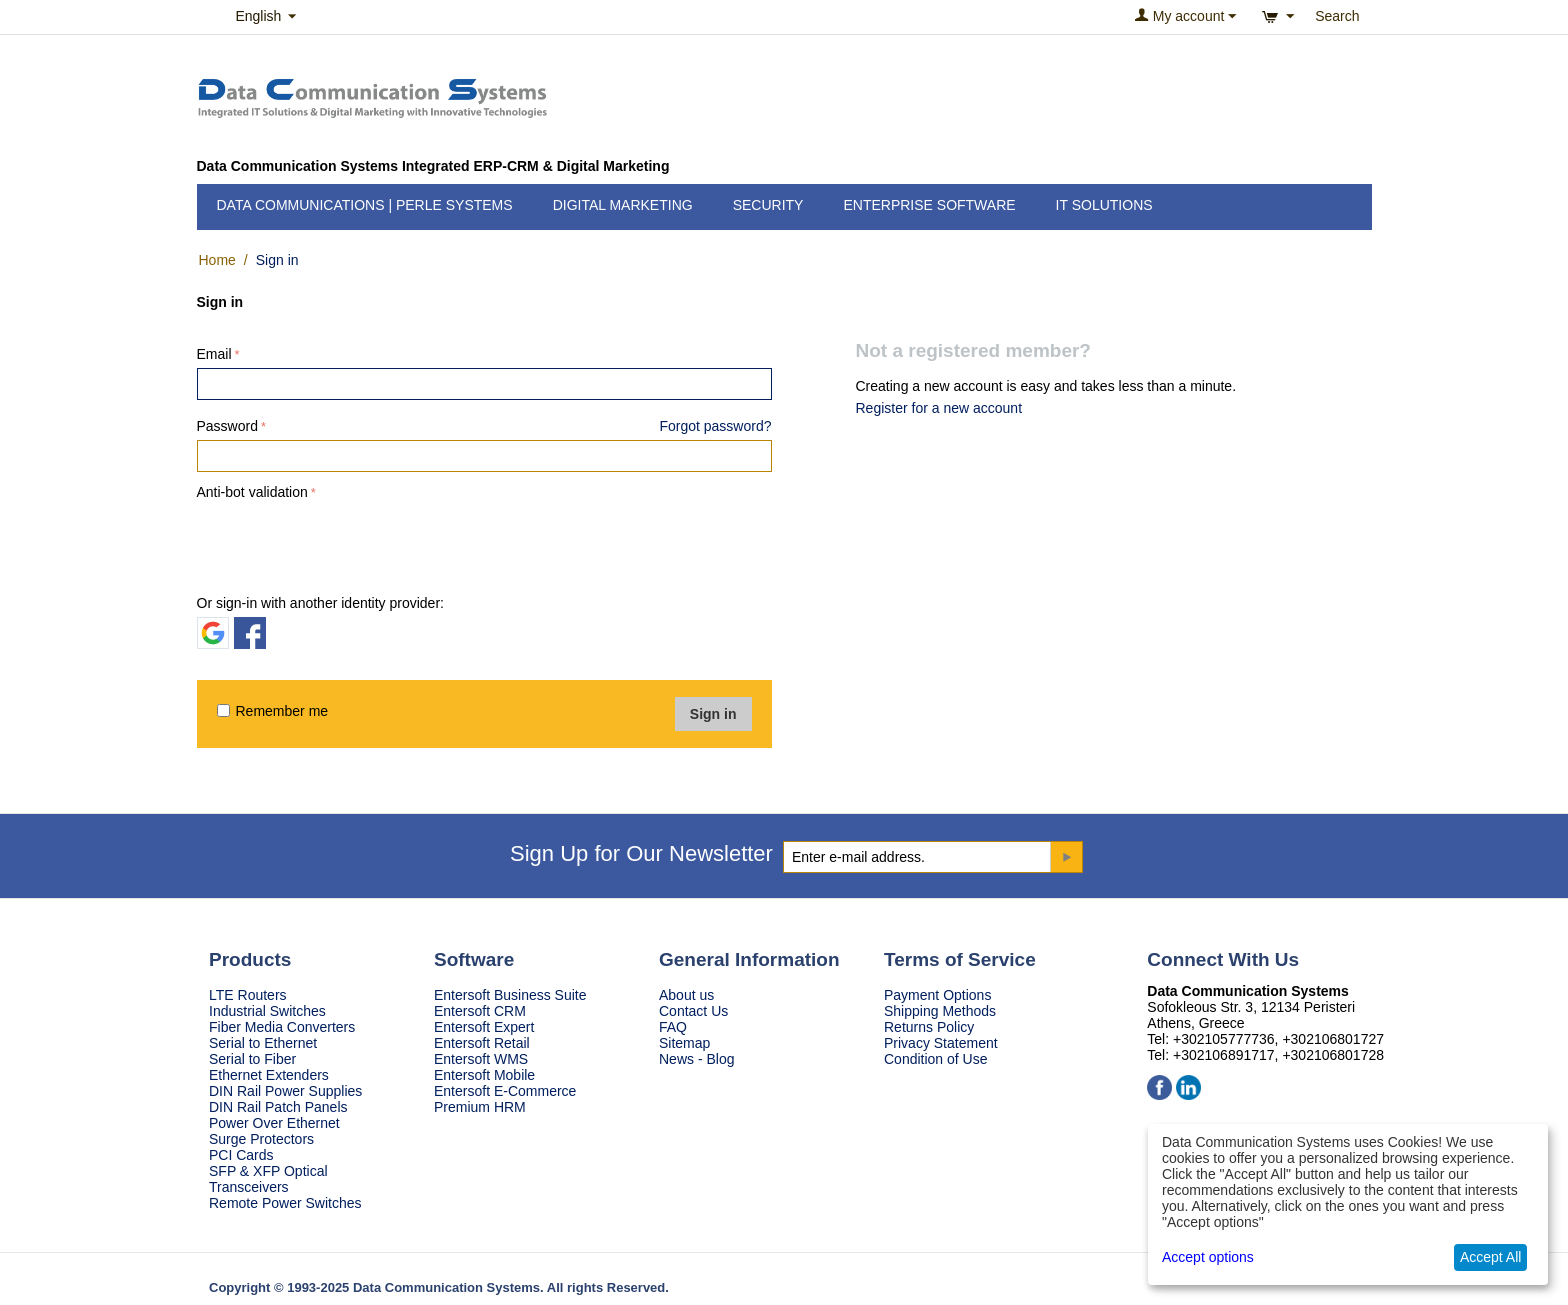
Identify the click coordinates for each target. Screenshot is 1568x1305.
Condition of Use (936, 1059)
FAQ (673, 1027)
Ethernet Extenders (269, 1075)
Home (217, 260)
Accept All (1490, 1257)
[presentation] (349, 544)
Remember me (273, 711)
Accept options (1208, 1257)
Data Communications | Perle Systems (365, 205)
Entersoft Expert (484, 1027)
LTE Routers (248, 995)
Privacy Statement (941, 1043)
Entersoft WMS (481, 1059)
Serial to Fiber (252, 1059)
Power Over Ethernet (274, 1123)
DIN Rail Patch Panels (278, 1107)
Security (768, 205)
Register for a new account (939, 408)
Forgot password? (715, 426)
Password (227, 426)
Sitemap (684, 1043)
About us (686, 995)
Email (214, 354)
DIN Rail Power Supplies (285, 1091)
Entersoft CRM (480, 1011)
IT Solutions (1104, 205)
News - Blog (696, 1059)
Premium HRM (480, 1107)
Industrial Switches (267, 1011)
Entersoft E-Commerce (505, 1091)
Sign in (713, 714)
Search (1337, 16)
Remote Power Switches (285, 1203)
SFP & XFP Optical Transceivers (268, 1179)
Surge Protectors (261, 1139)
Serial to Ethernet (263, 1043)
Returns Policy (929, 1027)
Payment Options (937, 995)
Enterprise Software (929, 205)
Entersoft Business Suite (510, 995)
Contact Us (693, 1011)
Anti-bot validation (252, 492)
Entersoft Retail (482, 1043)
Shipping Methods (940, 1011)
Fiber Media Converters (282, 1027)
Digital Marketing (623, 205)
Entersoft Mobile (484, 1075)
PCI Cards (241, 1155)
